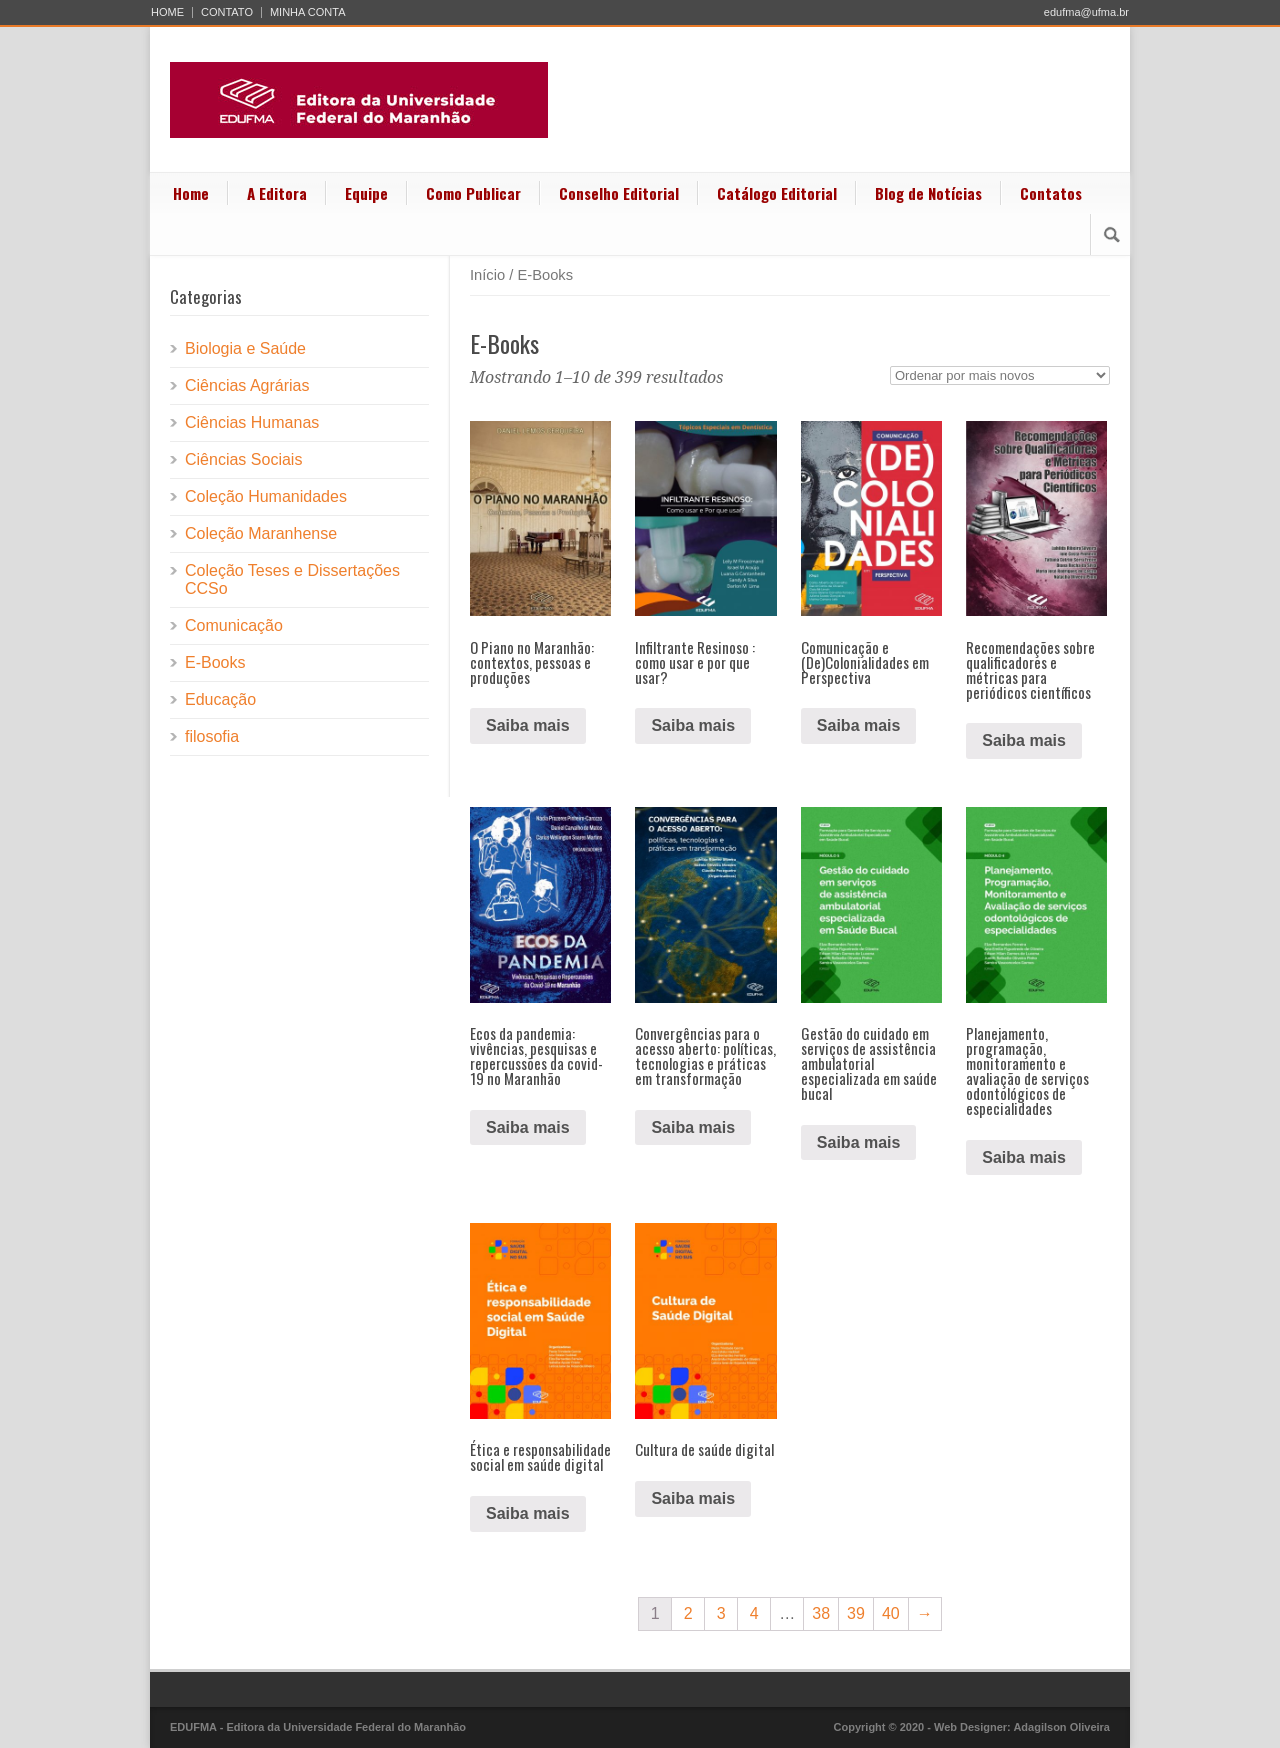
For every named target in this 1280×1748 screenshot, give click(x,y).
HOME (167, 12)
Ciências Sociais (243, 459)
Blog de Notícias (928, 193)
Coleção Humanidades (266, 496)
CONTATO (227, 12)
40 (891, 1613)
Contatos (1051, 193)
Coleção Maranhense (261, 533)
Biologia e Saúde (245, 348)
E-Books (215, 662)
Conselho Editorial (619, 193)
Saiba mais (528, 725)
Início (487, 275)
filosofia (212, 736)
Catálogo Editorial (777, 193)
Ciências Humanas (252, 422)
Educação (220, 699)
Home (191, 193)
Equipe (366, 193)
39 (856, 1613)
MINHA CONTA (308, 12)
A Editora (277, 193)
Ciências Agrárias (247, 385)
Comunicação (234, 625)
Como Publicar (473, 193)
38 (821, 1613)
